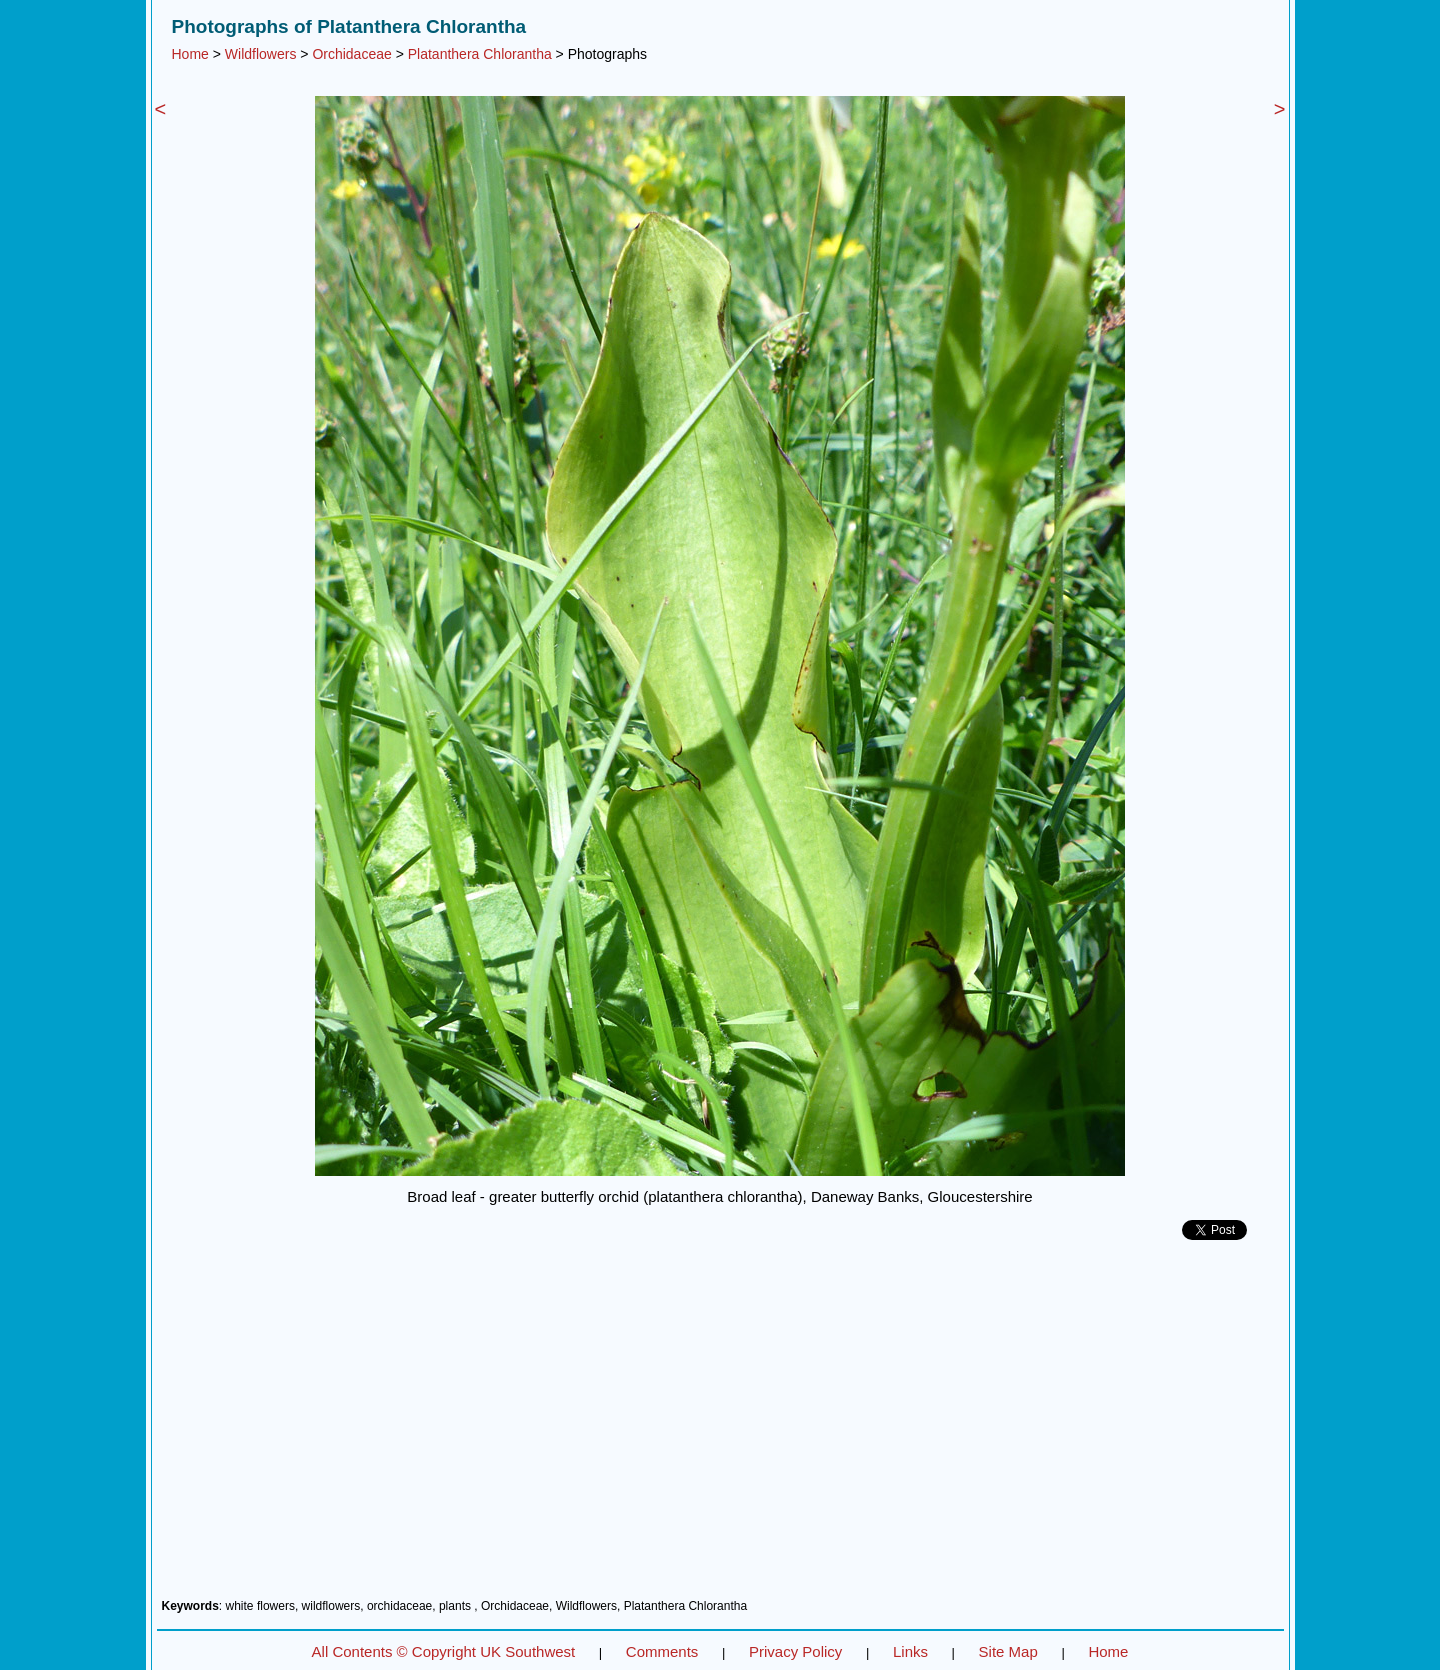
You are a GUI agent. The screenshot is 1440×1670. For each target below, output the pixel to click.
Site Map (1008, 1651)
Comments (662, 1651)
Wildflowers (261, 54)
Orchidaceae (351, 54)
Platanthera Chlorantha (480, 54)
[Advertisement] (720, 1427)
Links (910, 1651)
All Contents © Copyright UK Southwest (444, 1651)
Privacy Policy (795, 1651)
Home (190, 54)
